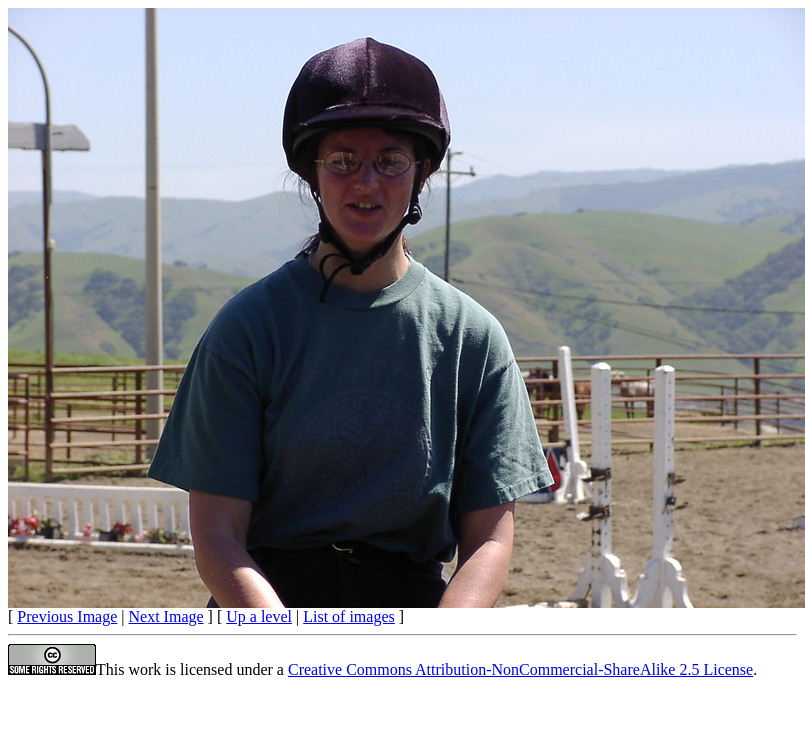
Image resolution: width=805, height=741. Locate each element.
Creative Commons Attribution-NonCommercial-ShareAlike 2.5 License (520, 669)
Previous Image (67, 616)
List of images (349, 616)
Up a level (259, 616)
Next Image (166, 616)
